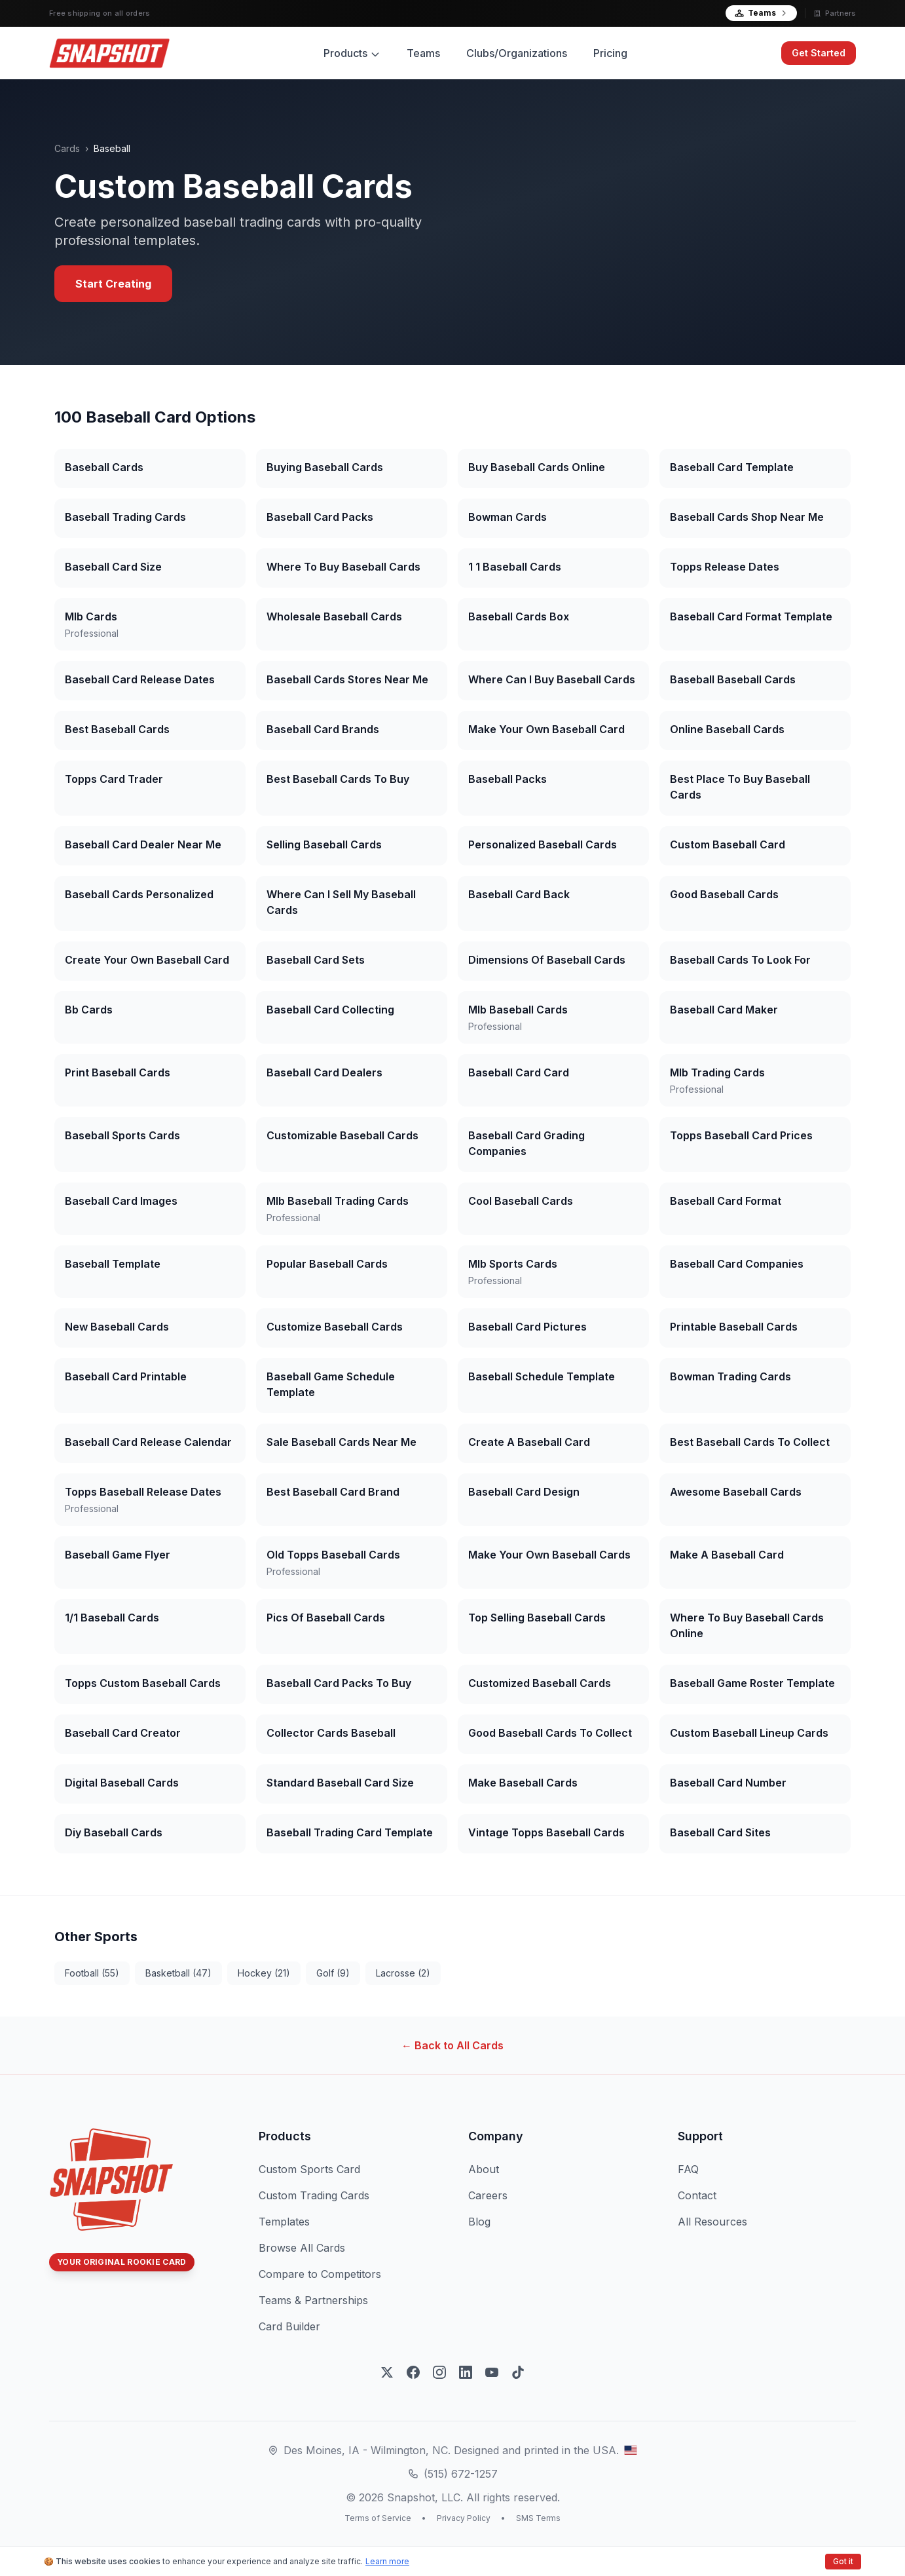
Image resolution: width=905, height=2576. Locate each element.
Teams (761, 13)
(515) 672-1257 (461, 2473)
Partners (834, 13)
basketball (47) (178, 1973)
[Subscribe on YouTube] (491, 2372)
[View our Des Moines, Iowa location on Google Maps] (630, 2450)
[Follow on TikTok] (518, 2372)
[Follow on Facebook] (413, 2372)
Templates (284, 2221)
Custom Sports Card (309, 2169)
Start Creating (113, 283)
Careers (488, 2195)
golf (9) (333, 1973)
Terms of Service (377, 2518)
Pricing (610, 53)
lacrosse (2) (403, 1973)
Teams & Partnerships (313, 2300)
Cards (67, 148)
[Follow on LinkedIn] (465, 2372)
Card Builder (289, 2326)
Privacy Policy (463, 2518)
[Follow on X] (387, 2372)
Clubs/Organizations (516, 53)
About (483, 2169)
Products (351, 53)
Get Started (818, 52)
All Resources (712, 2221)
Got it (843, 2561)
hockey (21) (264, 1973)
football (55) (92, 1973)
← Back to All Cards (452, 2045)
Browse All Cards (302, 2247)
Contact (697, 2195)
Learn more (387, 2561)
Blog (479, 2221)
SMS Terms (538, 2518)
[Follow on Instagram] (439, 2372)
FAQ (688, 2169)
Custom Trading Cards (314, 2195)
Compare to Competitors (320, 2274)
